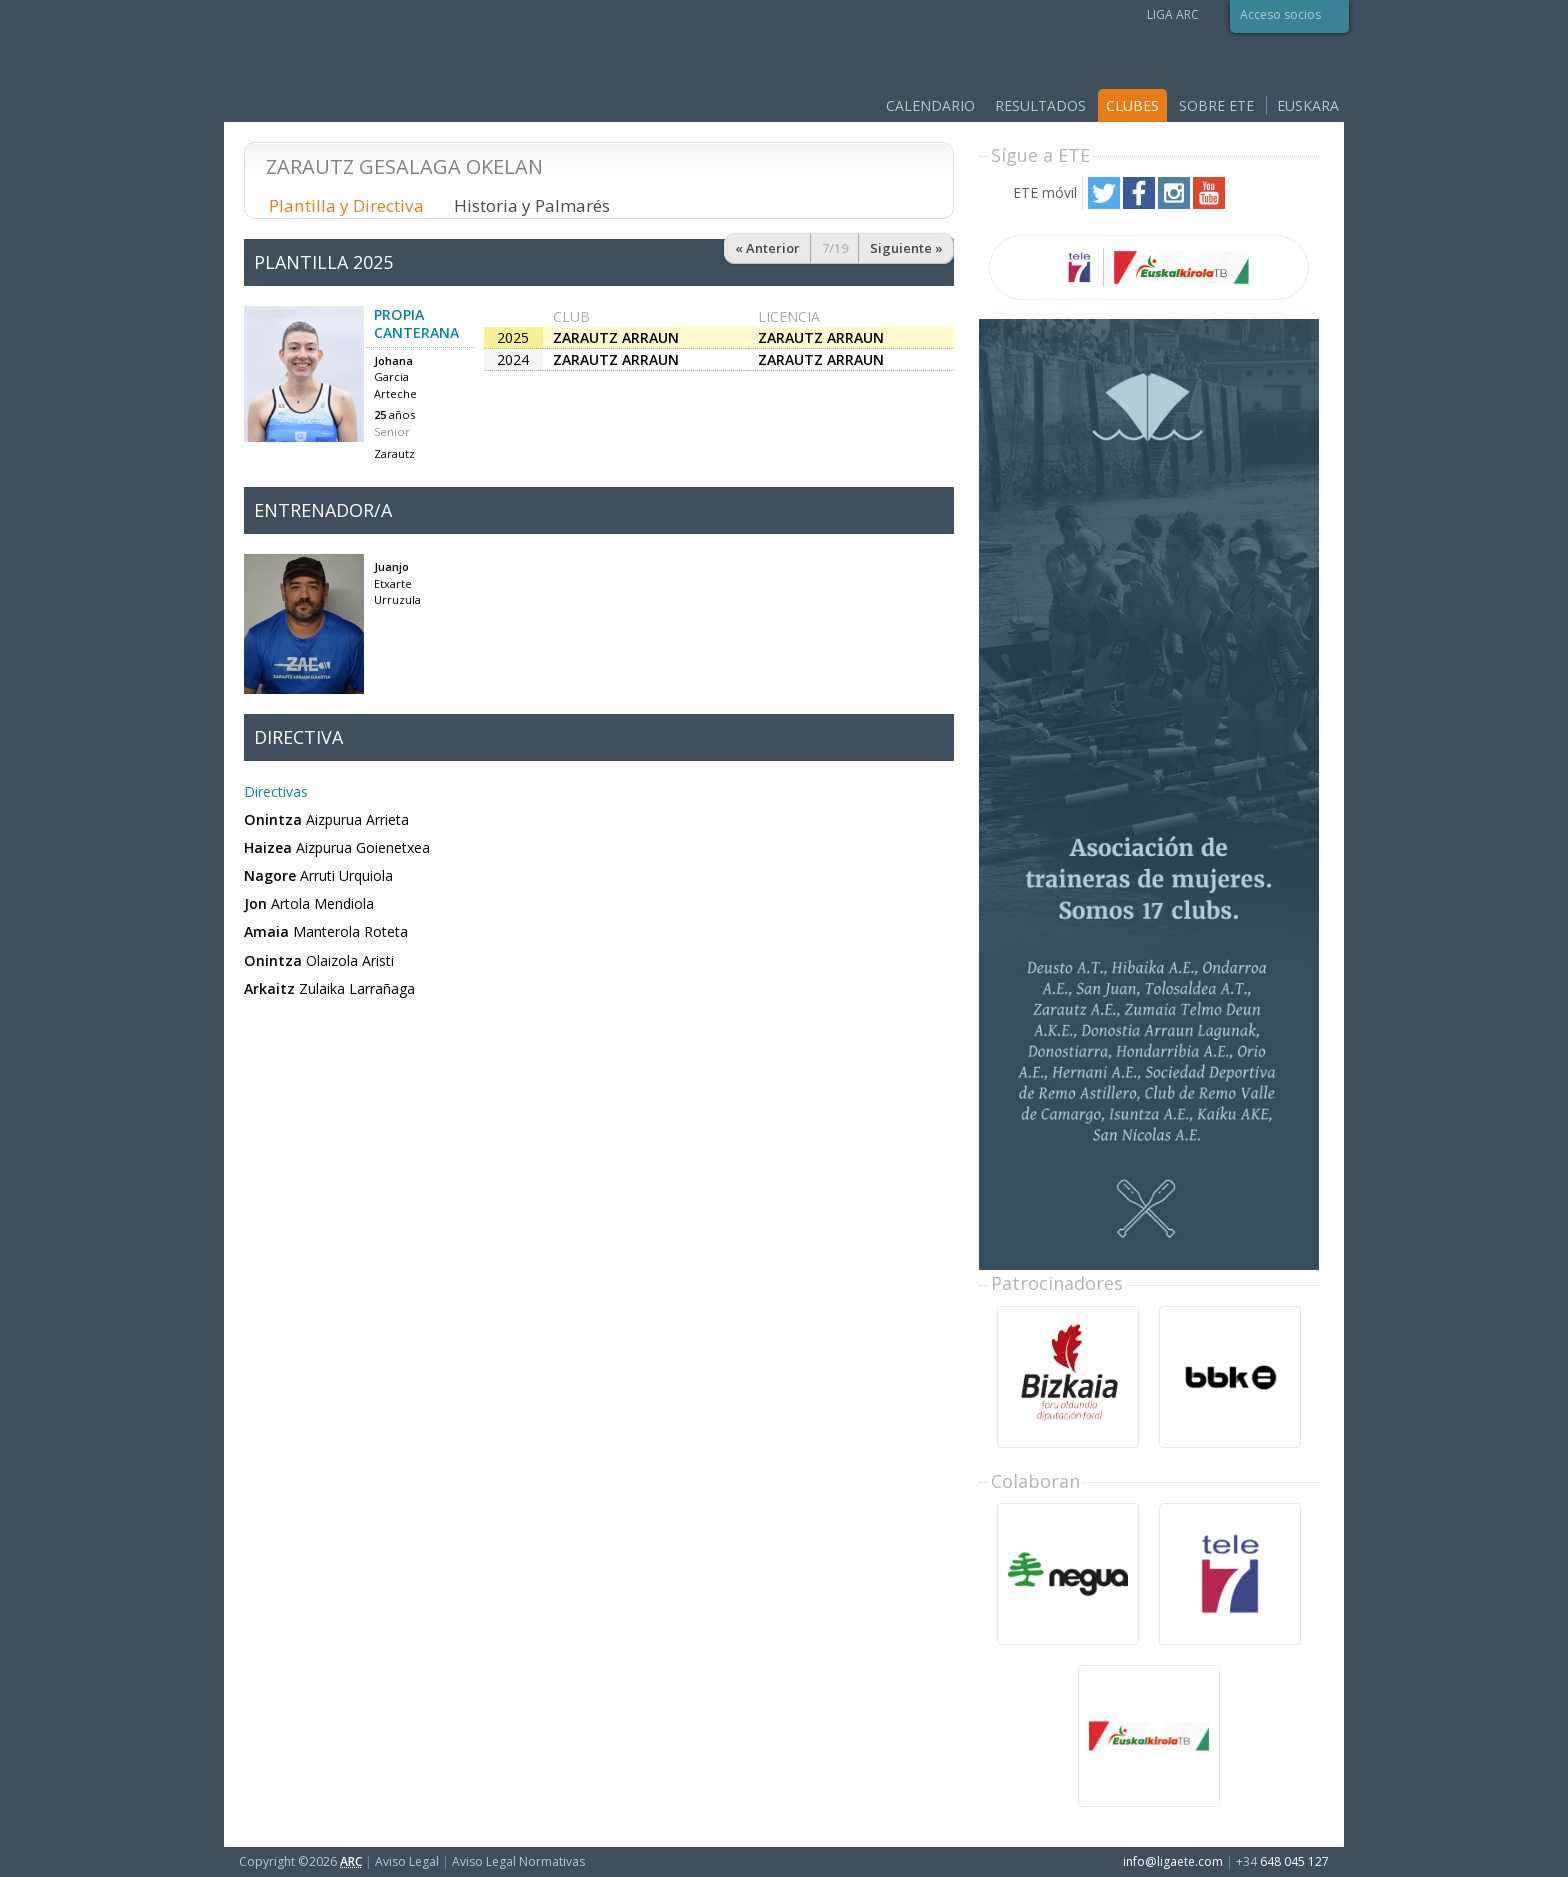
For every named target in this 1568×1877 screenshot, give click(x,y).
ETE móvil (1045, 192)
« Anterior (767, 248)
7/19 (835, 248)
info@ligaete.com (1173, 1861)
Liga (383, 59)
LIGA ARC (1173, 14)
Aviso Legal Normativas (518, 1861)
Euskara (1308, 105)
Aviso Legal (407, 1861)
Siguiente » (906, 248)
